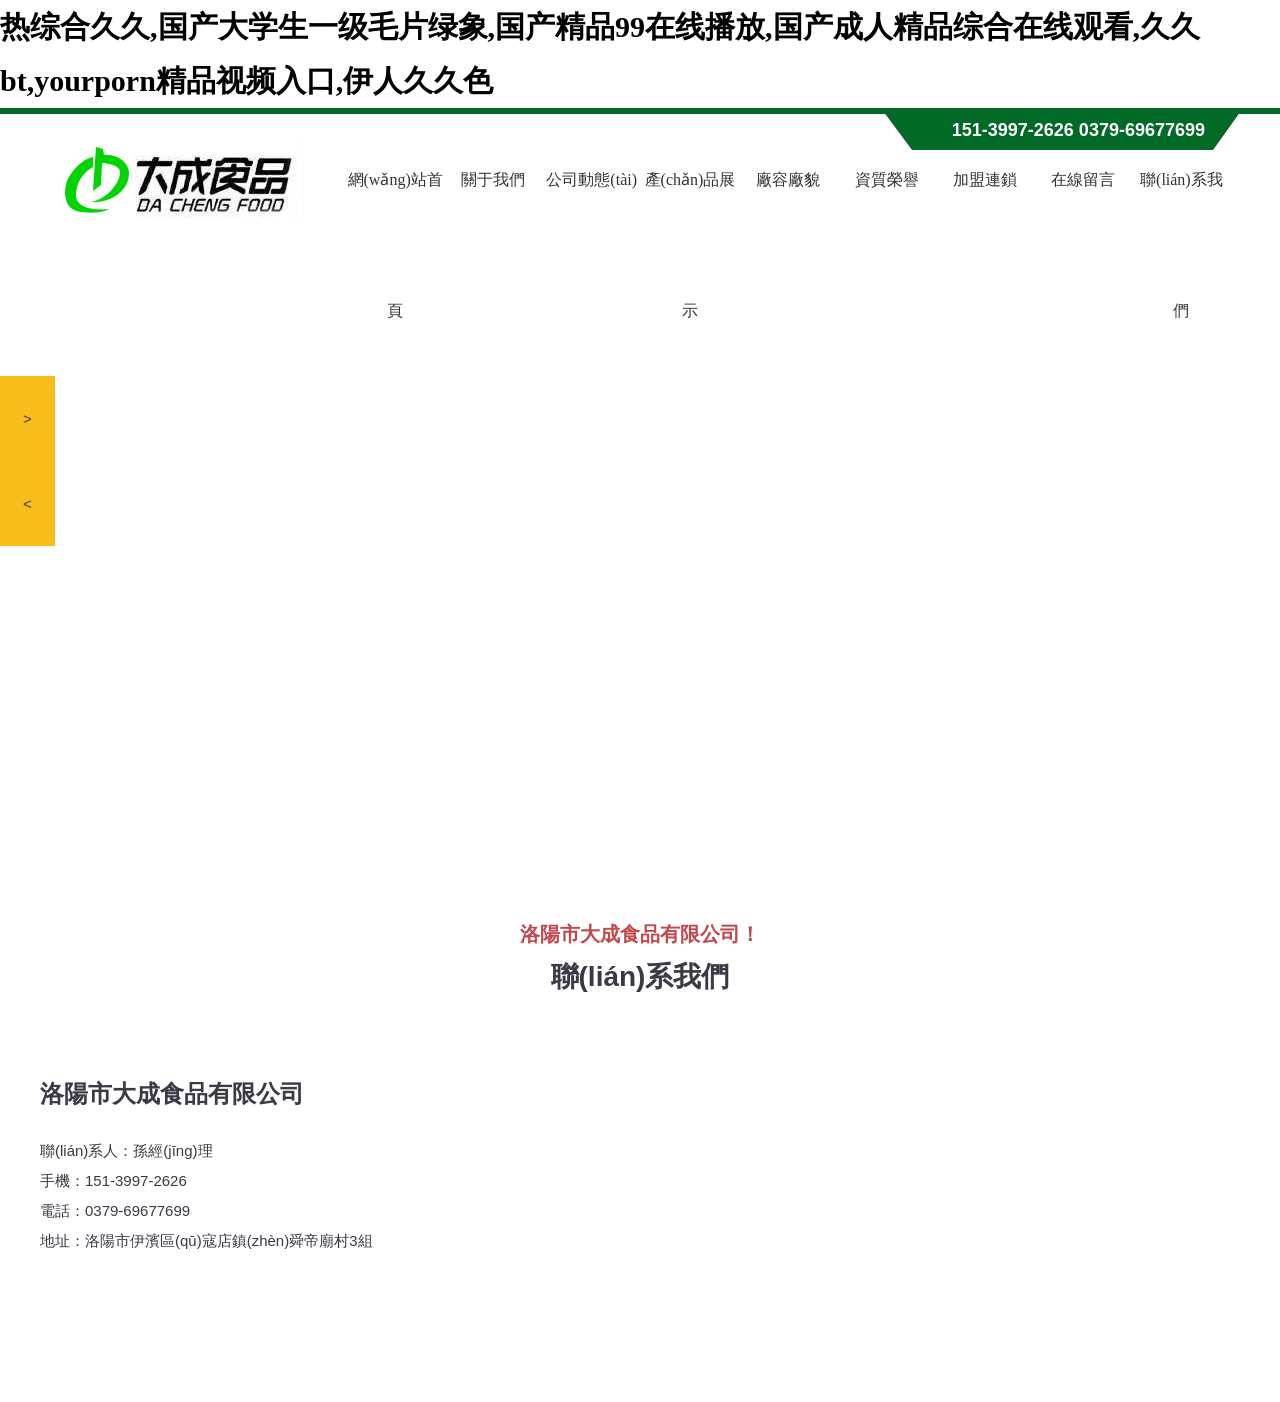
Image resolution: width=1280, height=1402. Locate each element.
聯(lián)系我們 (1181, 245)
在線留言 (1083, 179)
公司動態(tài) (591, 179)
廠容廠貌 (788, 179)
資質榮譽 (887, 179)
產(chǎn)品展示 (690, 245)
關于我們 (493, 179)
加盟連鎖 (985, 179)
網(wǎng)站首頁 (395, 245)
